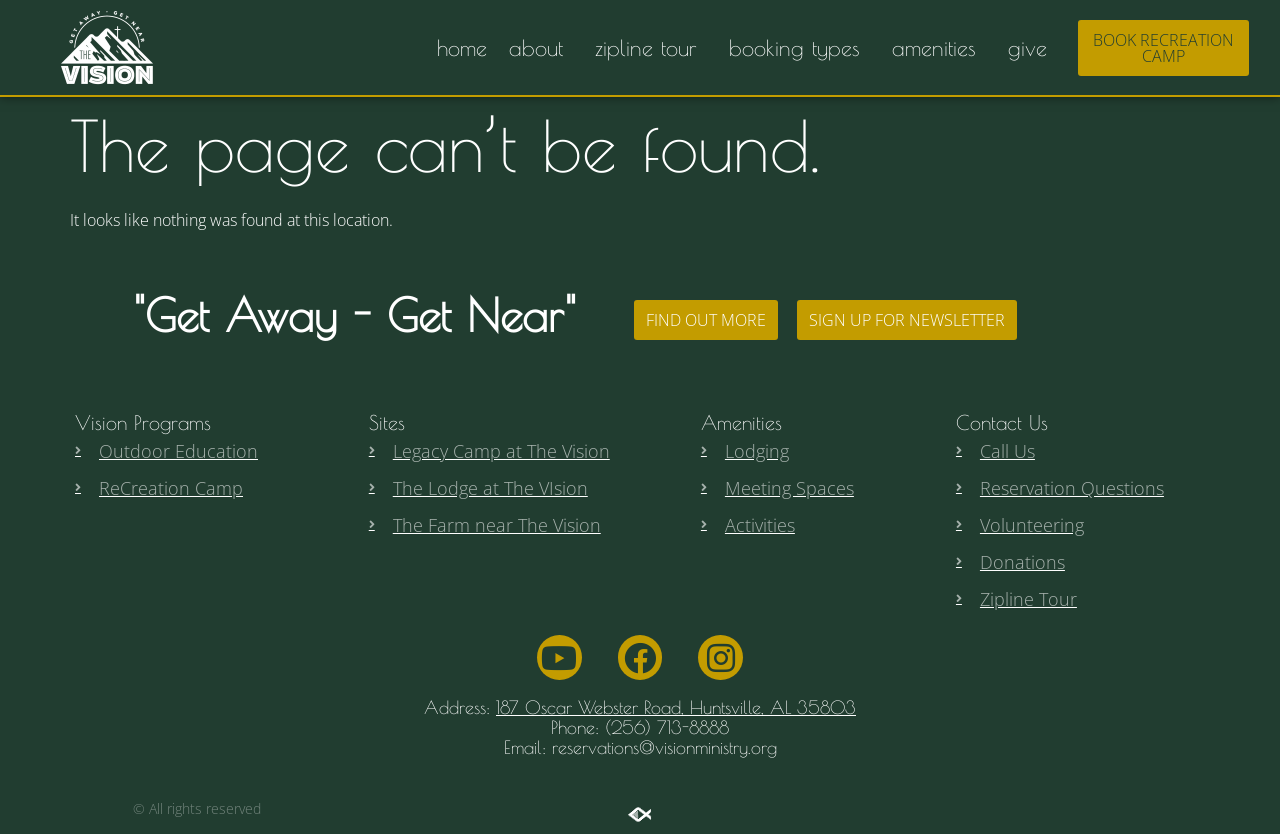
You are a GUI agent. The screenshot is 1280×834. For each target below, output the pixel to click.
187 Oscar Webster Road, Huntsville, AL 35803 (676, 707)
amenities (939, 48)
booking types (799, 48)
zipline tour (651, 48)
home (462, 48)
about (541, 48)
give (1032, 48)
